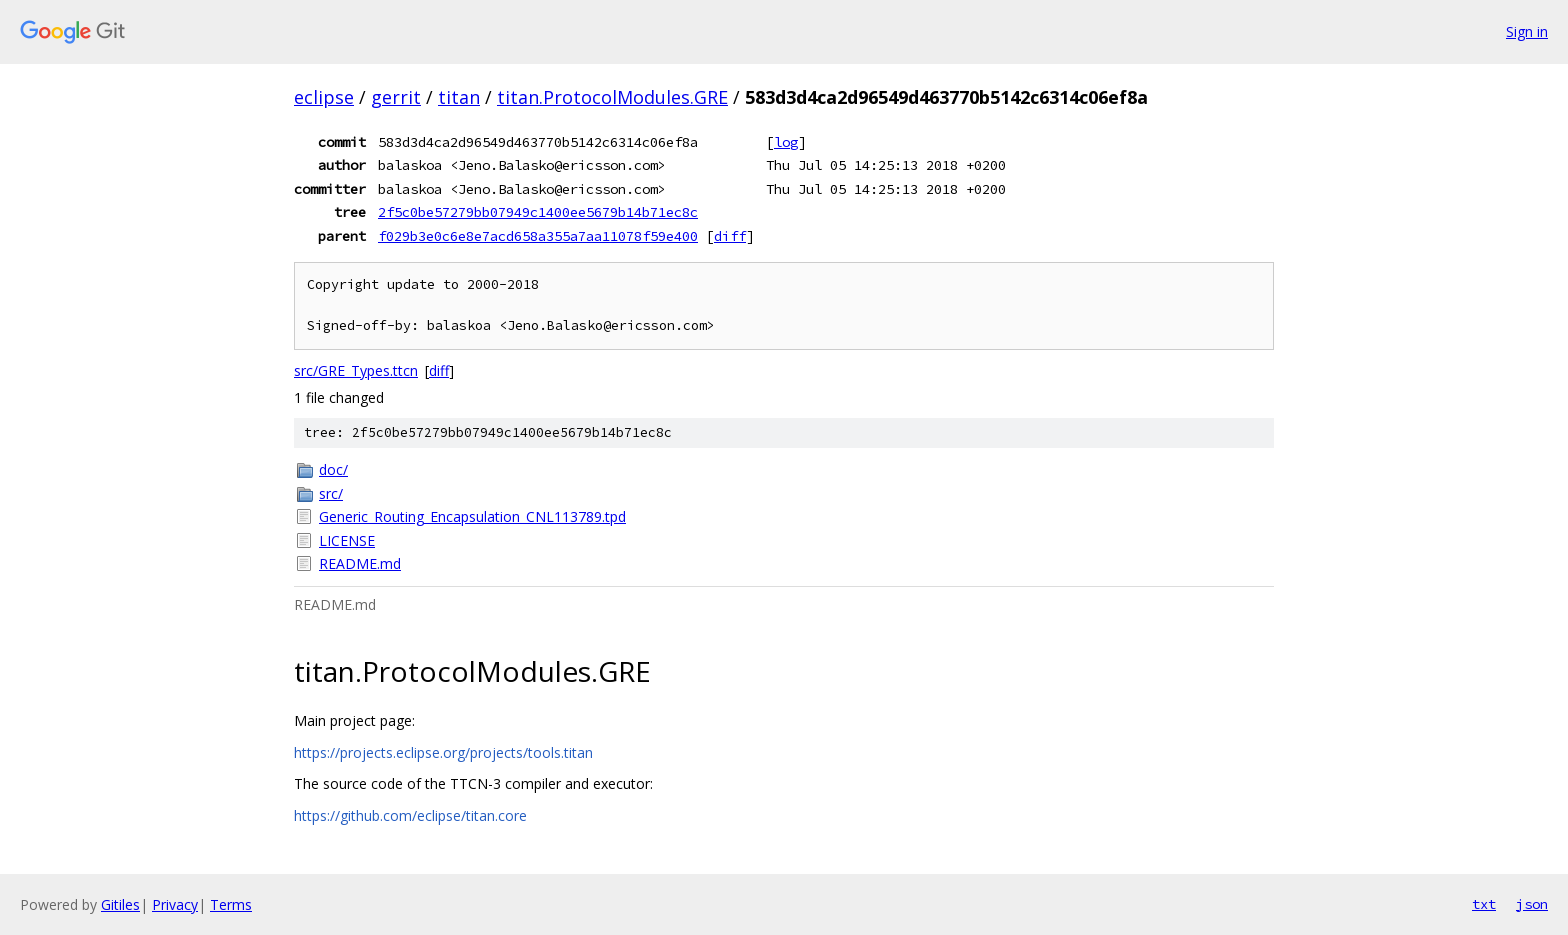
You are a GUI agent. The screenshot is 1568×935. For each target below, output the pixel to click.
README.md (360, 563)
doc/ (333, 469)
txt (1484, 904)
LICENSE (347, 540)
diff (730, 236)
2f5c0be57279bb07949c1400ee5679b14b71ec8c (538, 212)
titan (459, 97)
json (1532, 904)
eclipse (324, 97)
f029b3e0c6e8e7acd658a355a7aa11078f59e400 (538, 236)
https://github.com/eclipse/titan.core (410, 815)
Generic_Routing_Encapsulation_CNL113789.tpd (472, 516)
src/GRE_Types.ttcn (356, 370)
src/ (331, 493)
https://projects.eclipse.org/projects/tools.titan (443, 752)
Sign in (1527, 31)
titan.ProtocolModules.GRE (612, 97)
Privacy (175, 904)
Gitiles (120, 904)
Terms (231, 904)
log (786, 142)
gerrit (396, 97)
